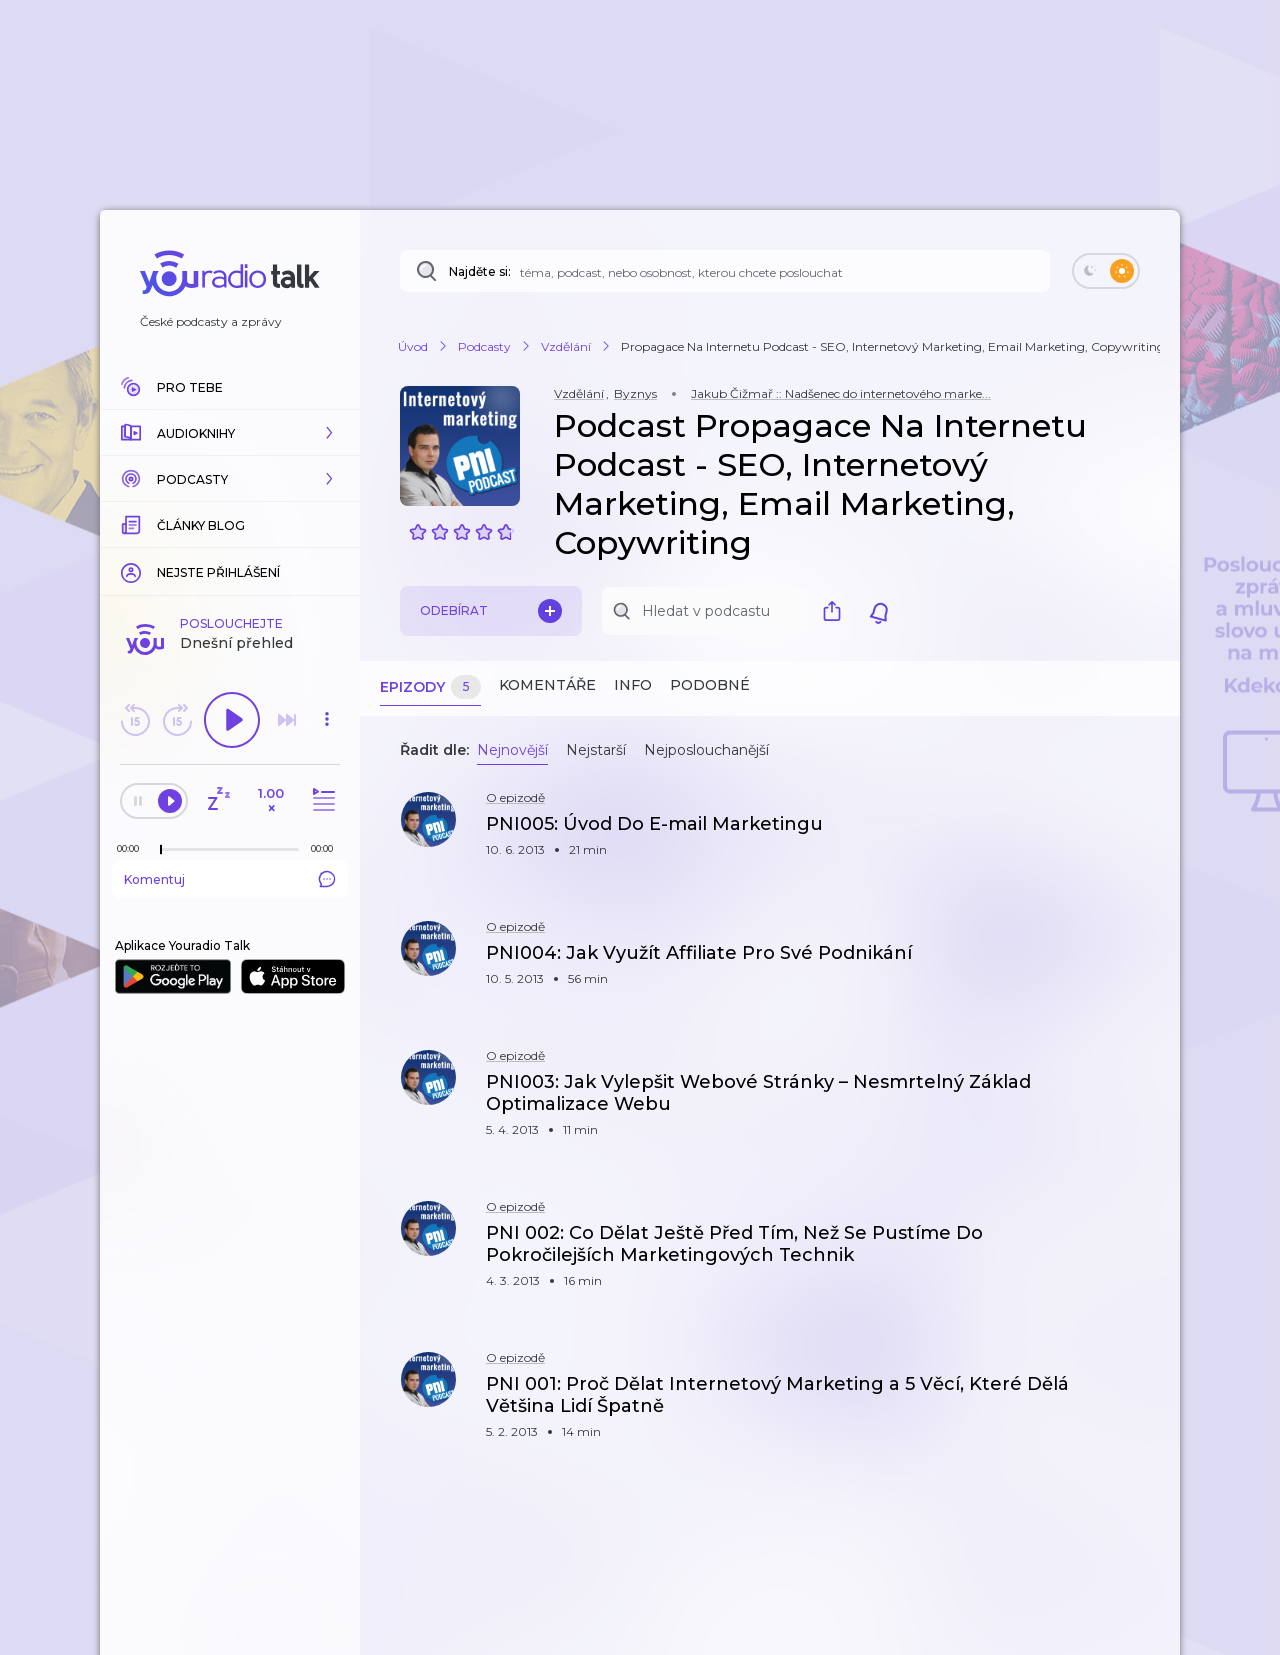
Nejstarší (596, 750)
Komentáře (547, 685)
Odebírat (491, 611)
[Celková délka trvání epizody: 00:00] (327, 848)
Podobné (710, 685)
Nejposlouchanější (706, 750)
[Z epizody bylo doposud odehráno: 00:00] (133, 848)
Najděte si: (480, 271)
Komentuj (230, 879)
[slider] (161, 850)
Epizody (430, 687)
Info (633, 685)
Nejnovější (512, 750)
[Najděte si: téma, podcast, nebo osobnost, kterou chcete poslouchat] (725, 271)
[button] (230, 433)
